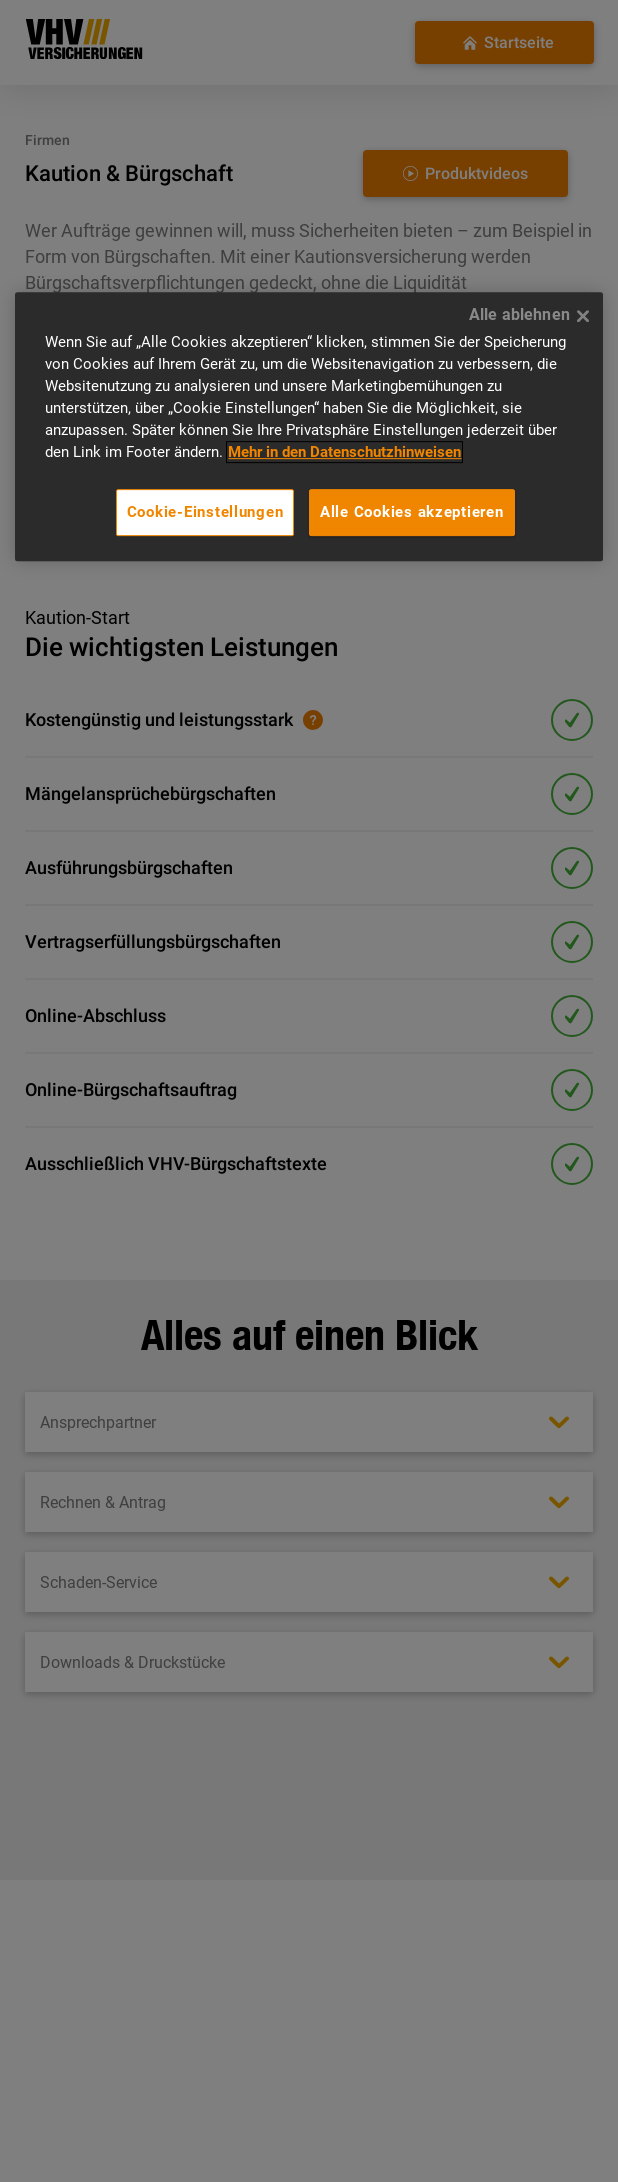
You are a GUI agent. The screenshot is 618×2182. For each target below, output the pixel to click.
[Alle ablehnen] (583, 316)
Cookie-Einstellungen (205, 512)
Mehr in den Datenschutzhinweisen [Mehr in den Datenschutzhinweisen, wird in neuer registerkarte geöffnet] (344, 452)
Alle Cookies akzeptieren (412, 512)
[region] (308, 426)
